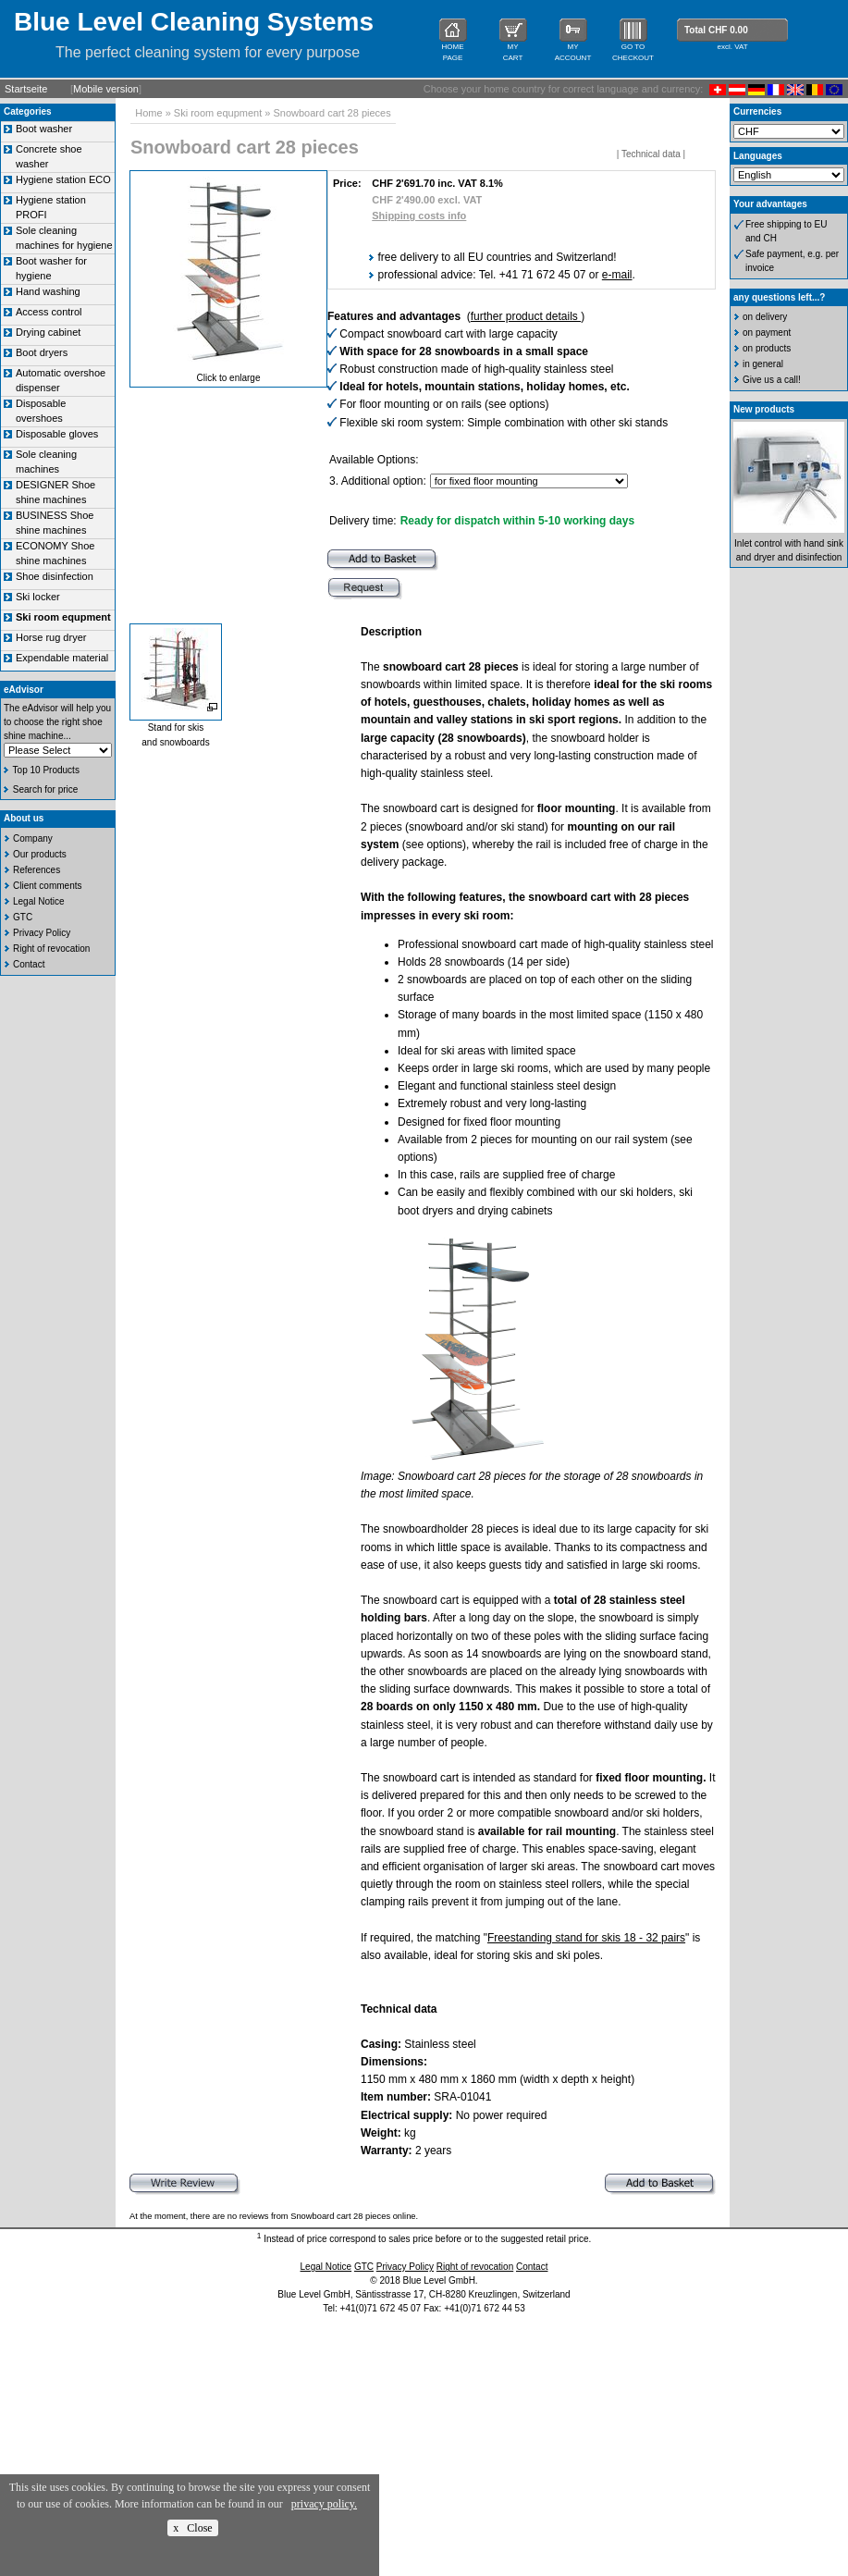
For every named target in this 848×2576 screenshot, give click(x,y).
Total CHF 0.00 (716, 30)
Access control (49, 311)
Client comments (47, 886)
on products (767, 348)
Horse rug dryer (51, 637)
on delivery (765, 317)
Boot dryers (42, 352)
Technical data (651, 154)
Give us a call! (772, 380)
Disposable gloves (57, 433)
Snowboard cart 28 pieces (331, 112)
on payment (767, 332)
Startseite (26, 88)
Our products (40, 854)
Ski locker (38, 596)
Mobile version (106, 88)
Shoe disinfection (54, 576)
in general (763, 364)
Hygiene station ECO (63, 179)
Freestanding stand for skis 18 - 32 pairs (586, 1937)
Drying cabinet (48, 332)
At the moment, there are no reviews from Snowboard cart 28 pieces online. (273, 2216)
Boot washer (44, 128)
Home (148, 112)
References (36, 870)
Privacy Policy (41, 933)
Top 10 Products (46, 770)
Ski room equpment (218, 112)
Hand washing (48, 291)
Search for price (46, 789)
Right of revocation (51, 948)
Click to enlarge (229, 378)
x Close (192, 2527)
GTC (22, 917)
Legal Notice (39, 901)
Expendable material (62, 657)
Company (33, 838)
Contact (28, 964)
